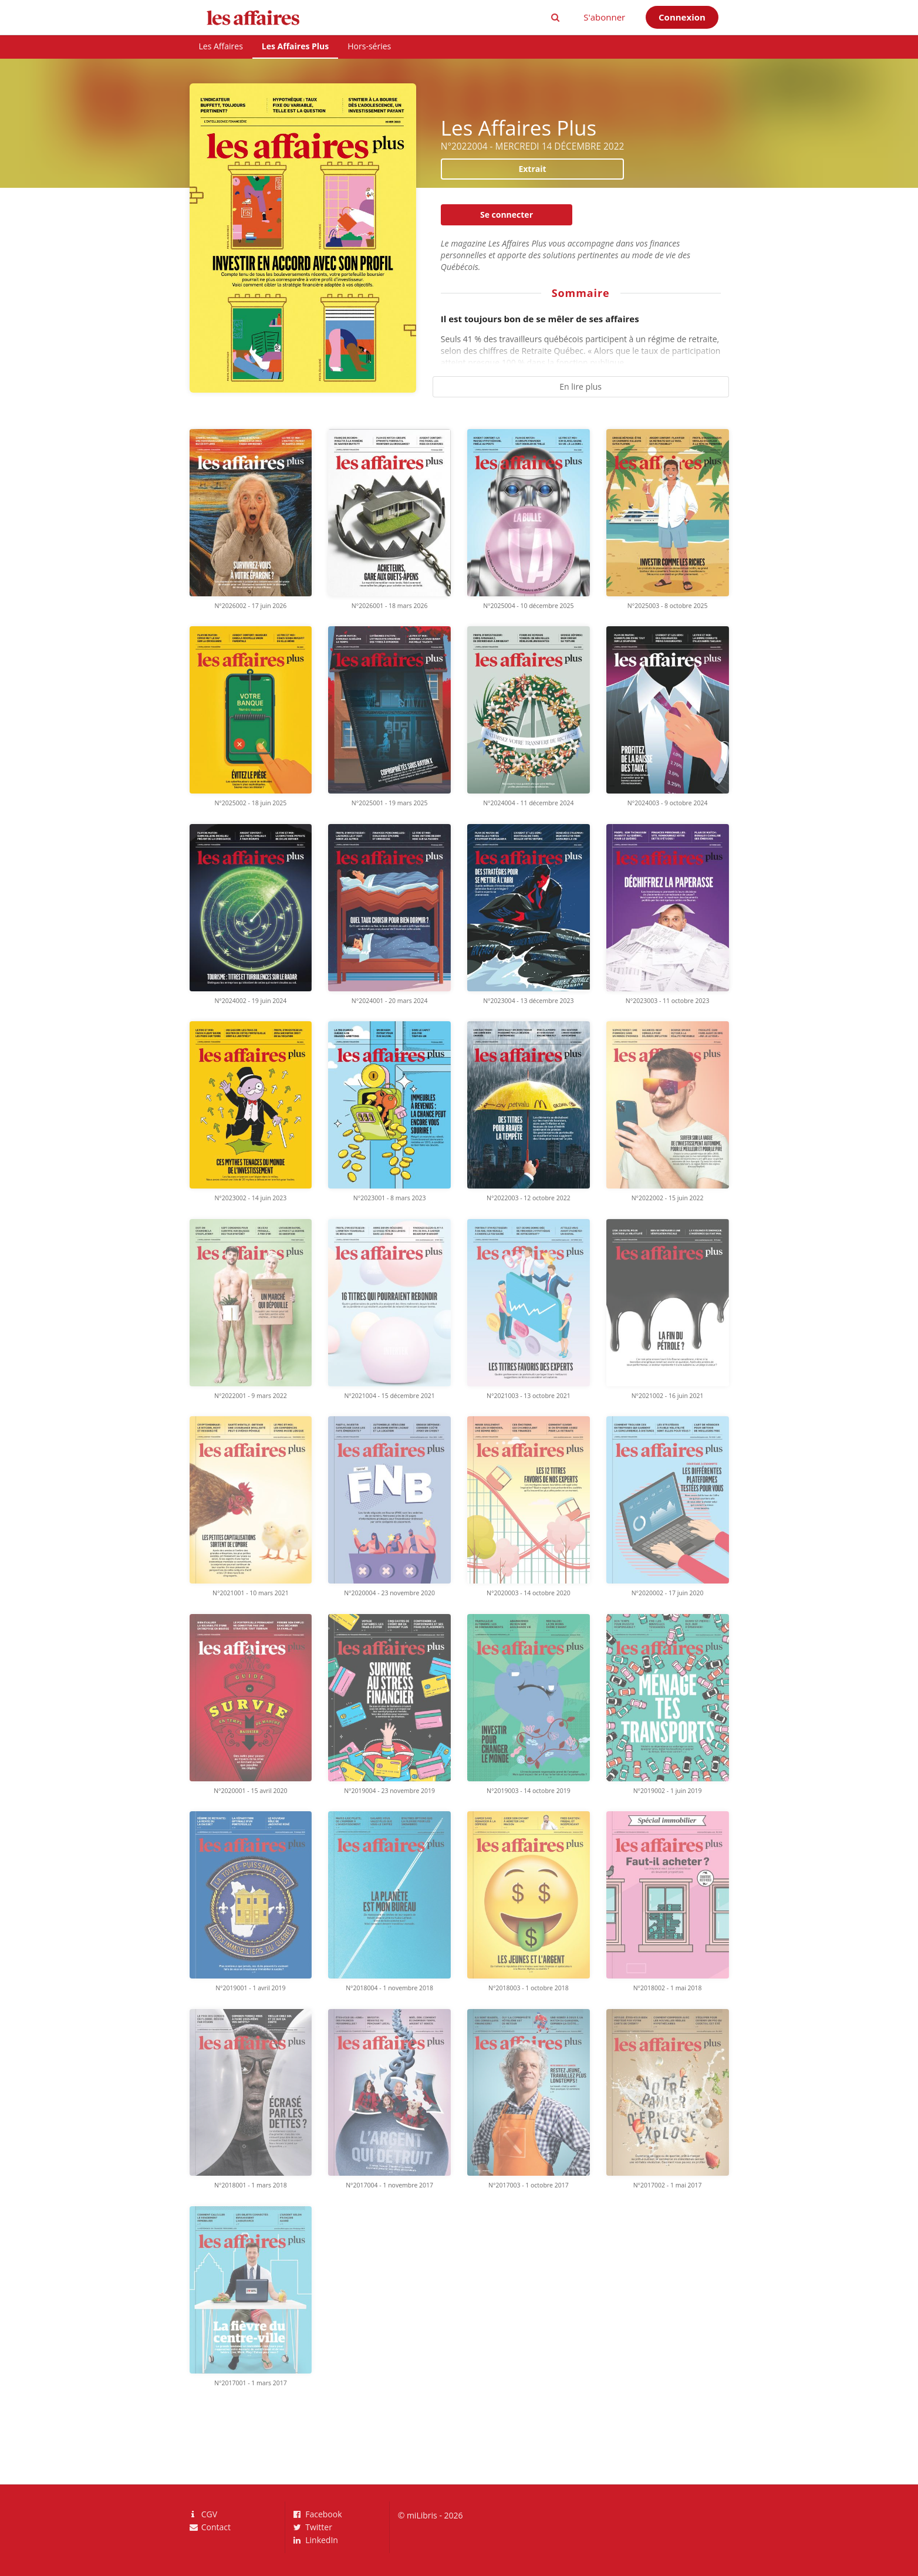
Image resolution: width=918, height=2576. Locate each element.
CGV (204, 2515)
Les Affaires (221, 46)
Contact (210, 2526)
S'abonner (604, 17)
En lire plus (580, 386)
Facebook (317, 2515)
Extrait (532, 168)
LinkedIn (315, 2539)
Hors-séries (369, 46)
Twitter (312, 2527)
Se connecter (506, 214)
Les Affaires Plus (295, 46)
